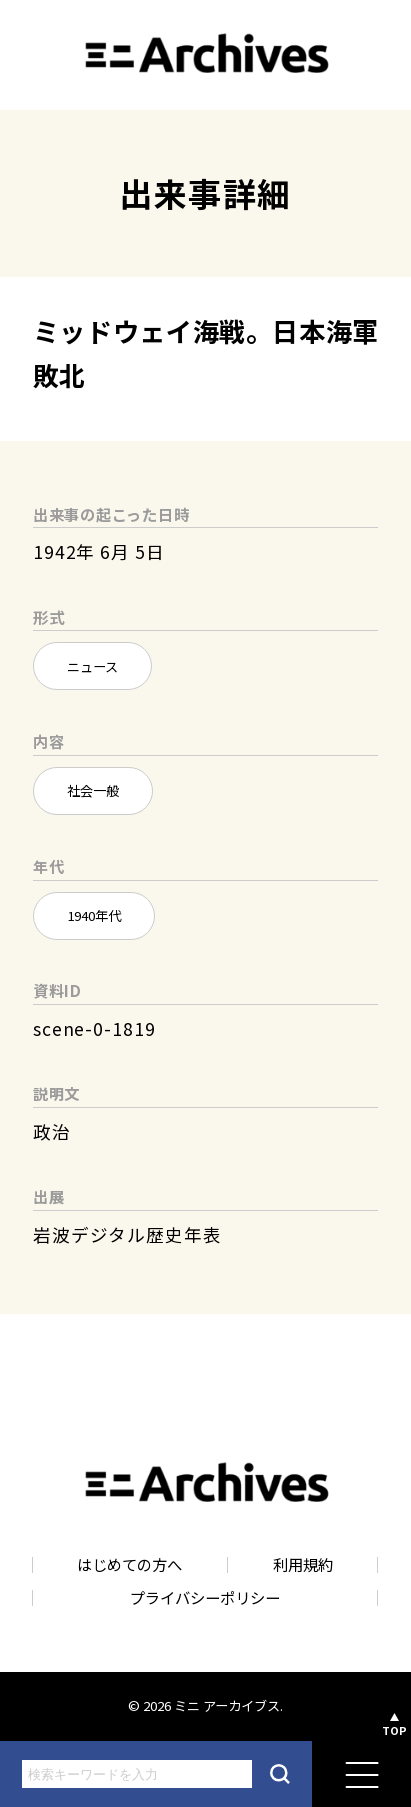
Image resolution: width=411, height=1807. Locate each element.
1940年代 (94, 915)
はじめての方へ (129, 1565)
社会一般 (93, 790)
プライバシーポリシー (205, 1598)
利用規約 (303, 1565)
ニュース (92, 666)
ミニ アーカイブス (227, 1705)
